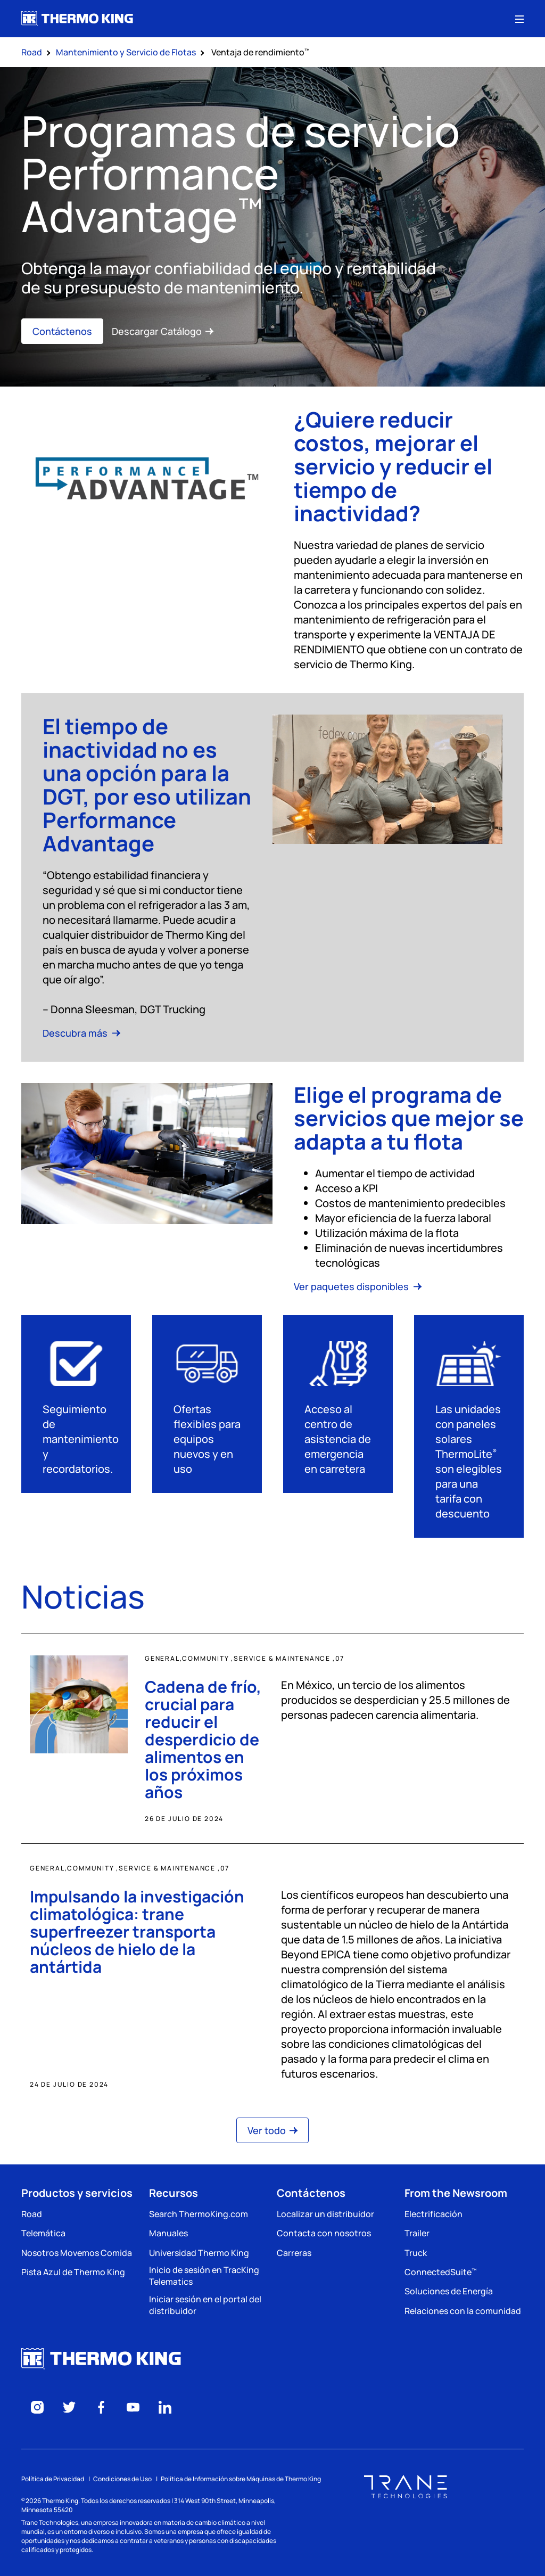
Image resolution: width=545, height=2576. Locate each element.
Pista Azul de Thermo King (73, 2272)
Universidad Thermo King (199, 2253)
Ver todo (272, 2130)
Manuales (168, 2233)
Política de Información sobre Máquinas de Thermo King (241, 2478)
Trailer (417, 2233)
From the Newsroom (455, 2193)
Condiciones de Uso (122, 2478)
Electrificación (433, 2214)
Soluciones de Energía (448, 2291)
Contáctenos (62, 331)
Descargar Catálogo (162, 331)
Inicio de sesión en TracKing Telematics (204, 2275)
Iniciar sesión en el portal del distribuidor (205, 2305)
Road (31, 2214)
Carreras (294, 2253)
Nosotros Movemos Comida (76, 2253)
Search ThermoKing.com (198, 2214)
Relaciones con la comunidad (462, 2311)
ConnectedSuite (440, 2272)
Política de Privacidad (52, 2478)
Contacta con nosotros (324, 2233)
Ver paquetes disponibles (358, 1286)
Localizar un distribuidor (325, 2214)
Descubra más (81, 1033)
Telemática (43, 2233)
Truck (415, 2253)
